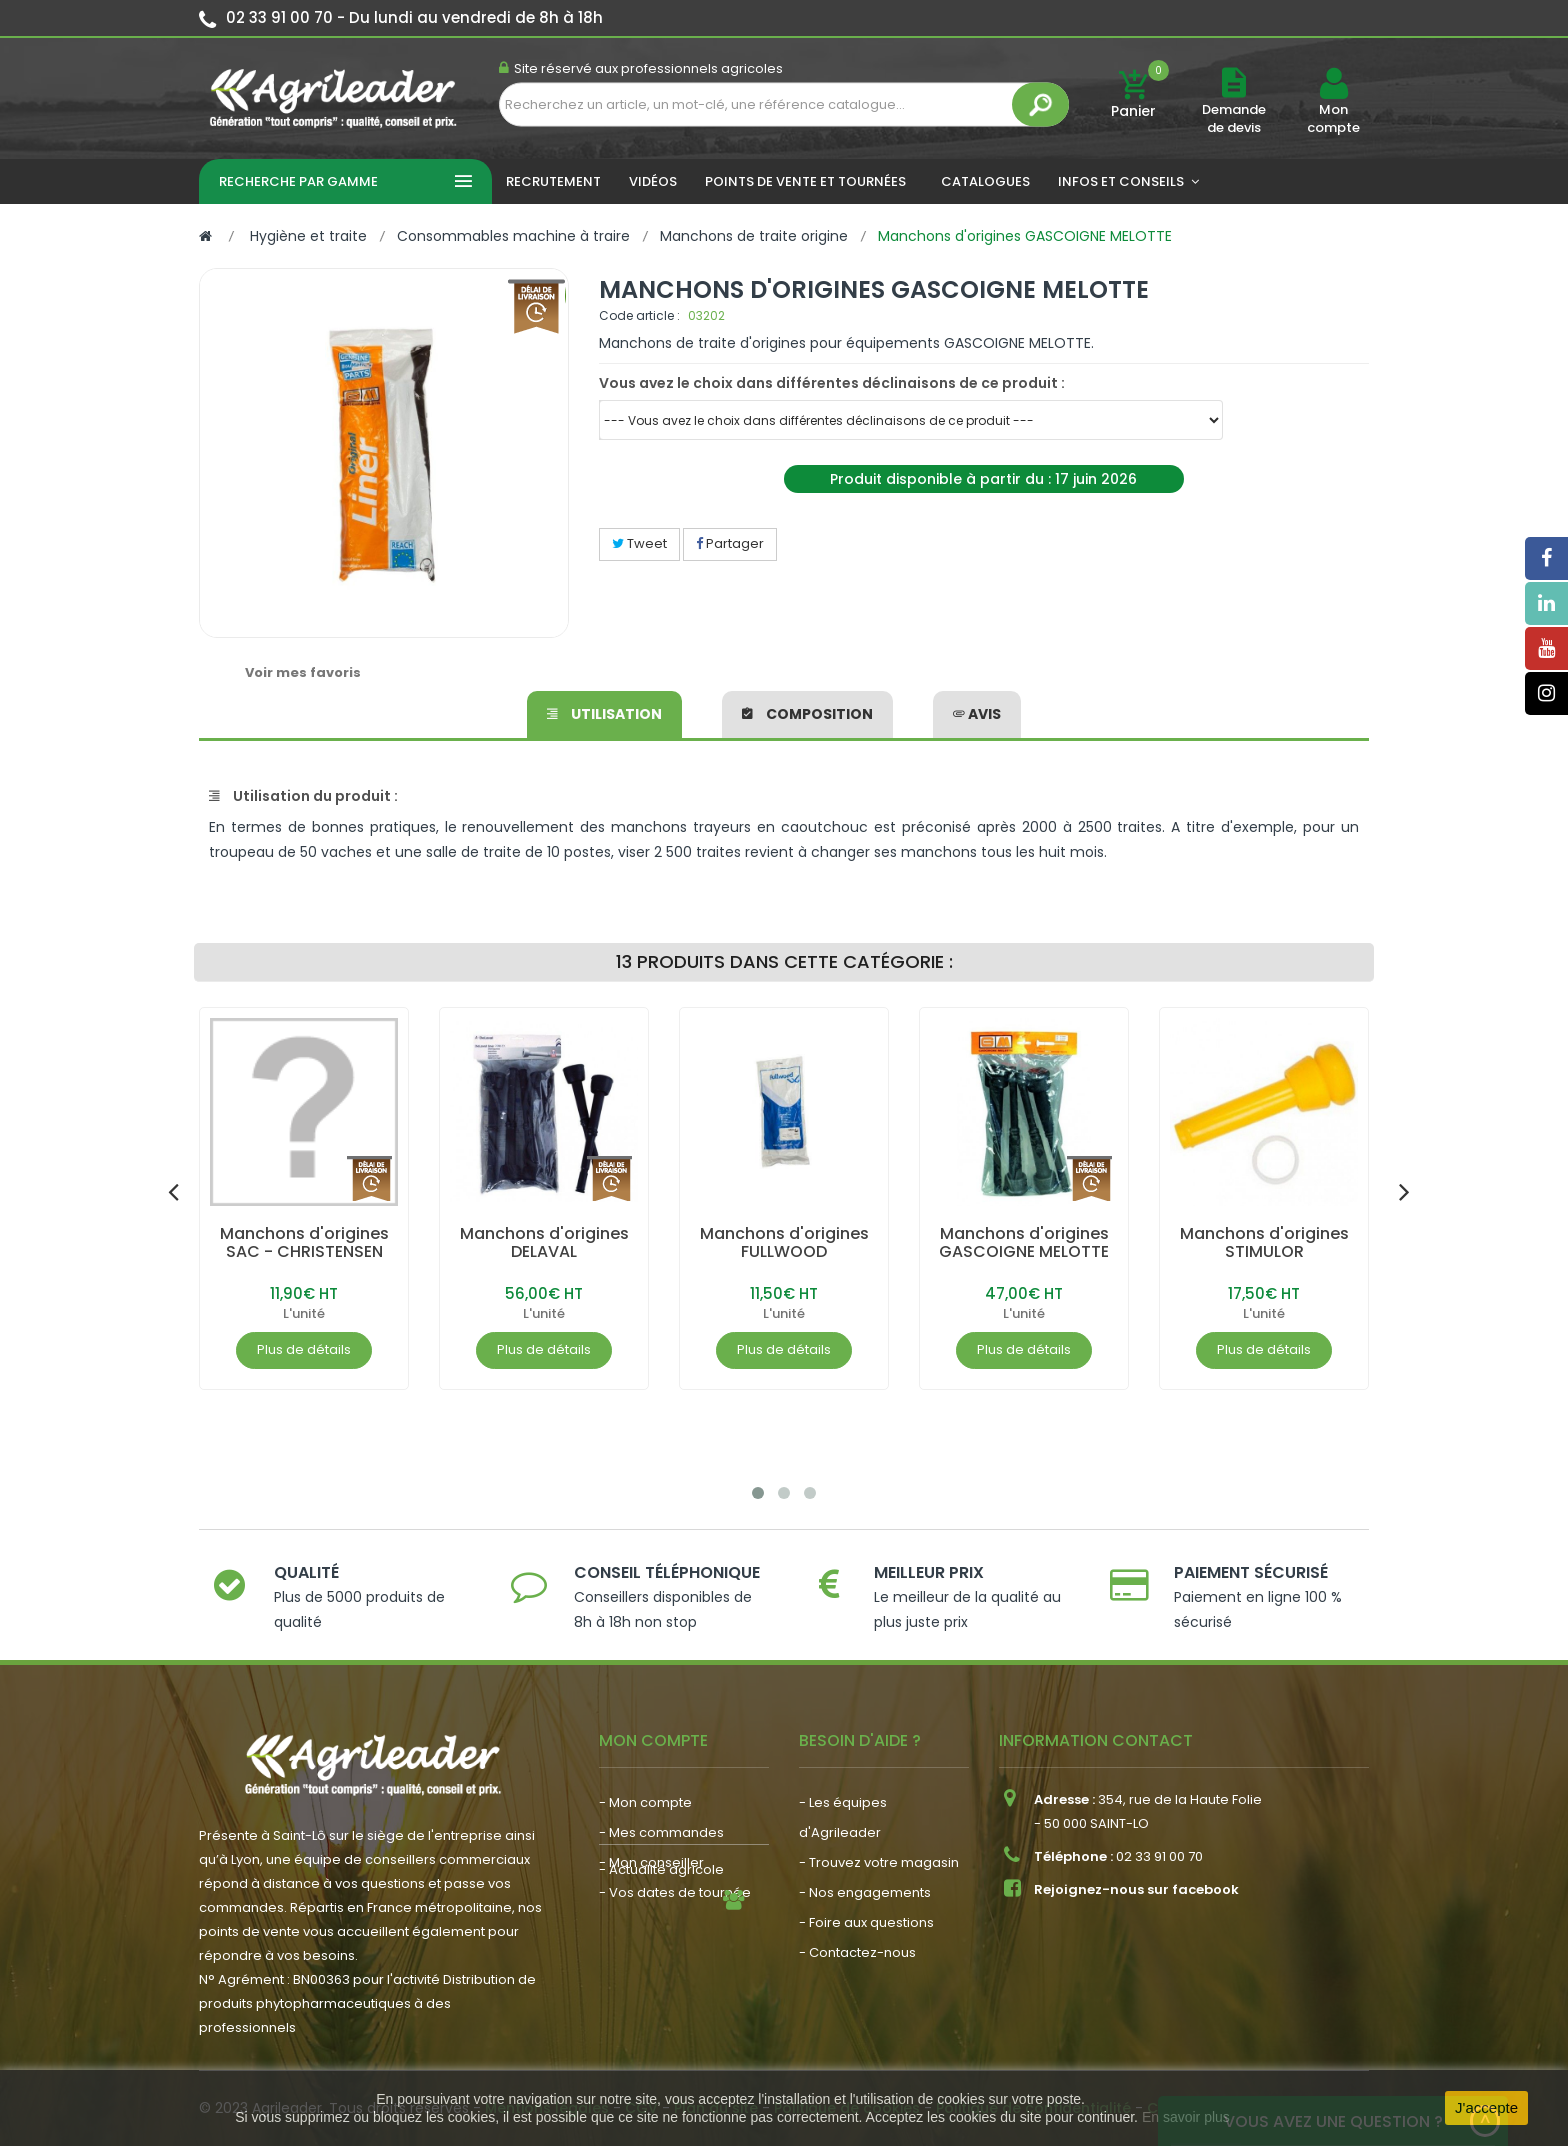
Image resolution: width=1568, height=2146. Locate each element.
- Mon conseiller (651, 1862)
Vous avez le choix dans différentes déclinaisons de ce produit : (832, 383)
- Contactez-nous (857, 1952)
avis (977, 714)
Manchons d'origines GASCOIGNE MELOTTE (1024, 1242)
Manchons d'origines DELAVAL (544, 1242)
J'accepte (1486, 2107)
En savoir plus (1186, 2117)
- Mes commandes (661, 1832)
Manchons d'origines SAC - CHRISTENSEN (304, 1242)
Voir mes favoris (303, 672)
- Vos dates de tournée (675, 1892)
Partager (730, 543)
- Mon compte (645, 1802)
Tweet (639, 543)
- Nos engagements (865, 1892)
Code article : (639, 315)
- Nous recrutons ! (657, 1973)
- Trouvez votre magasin (879, 1862)
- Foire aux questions (866, 1922)
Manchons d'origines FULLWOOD (784, 1242)
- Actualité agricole (661, 1943)
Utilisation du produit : (303, 796)
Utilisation (604, 714)
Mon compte (1333, 119)
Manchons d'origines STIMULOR (1264, 1242)
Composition (807, 714)
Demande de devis (1234, 118)
